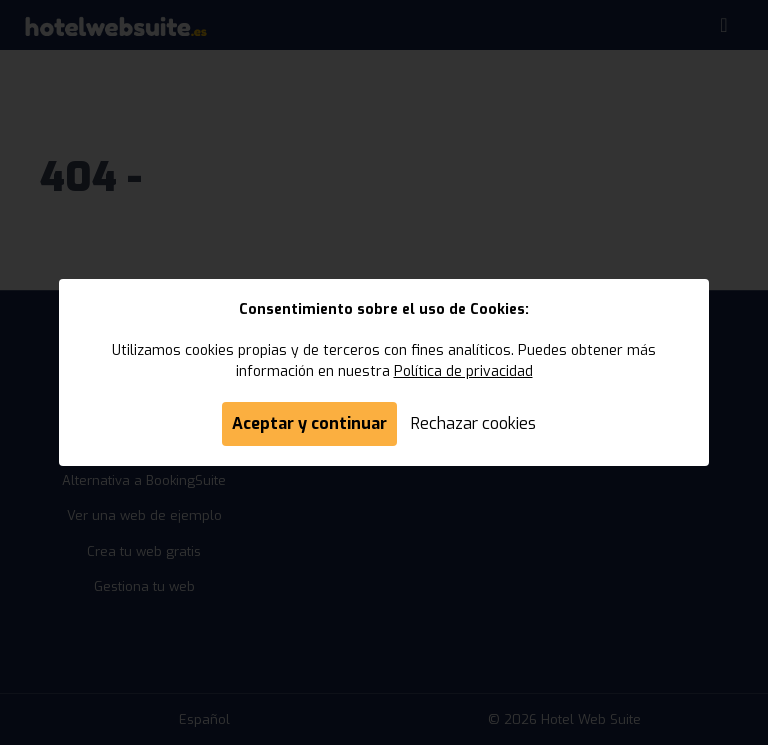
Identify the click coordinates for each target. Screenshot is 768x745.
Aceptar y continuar (309, 423)
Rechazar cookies (473, 423)
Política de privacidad (463, 371)
